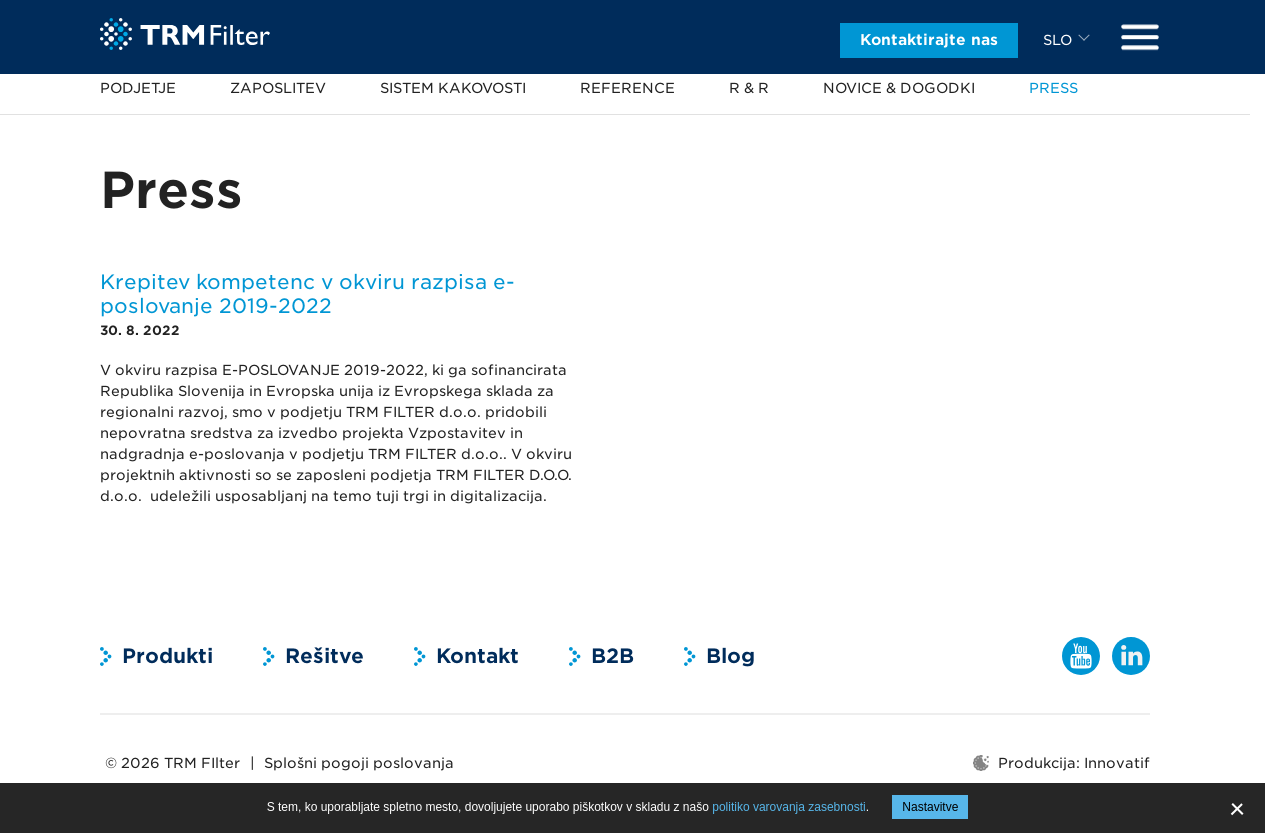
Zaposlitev (278, 88)
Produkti (167, 656)
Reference (627, 88)
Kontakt (477, 656)
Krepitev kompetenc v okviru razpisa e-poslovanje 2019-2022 (307, 294)
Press (1053, 88)
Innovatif (1117, 763)
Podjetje (138, 88)
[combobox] (1069, 34)
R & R (749, 88)
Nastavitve (930, 807)
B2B (612, 656)
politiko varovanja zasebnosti (788, 807)
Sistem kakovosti (453, 88)
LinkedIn (1131, 656)
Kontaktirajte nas (929, 34)
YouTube (1081, 656)
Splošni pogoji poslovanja (359, 763)
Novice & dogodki (899, 88)
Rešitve (324, 656)
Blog (730, 656)
